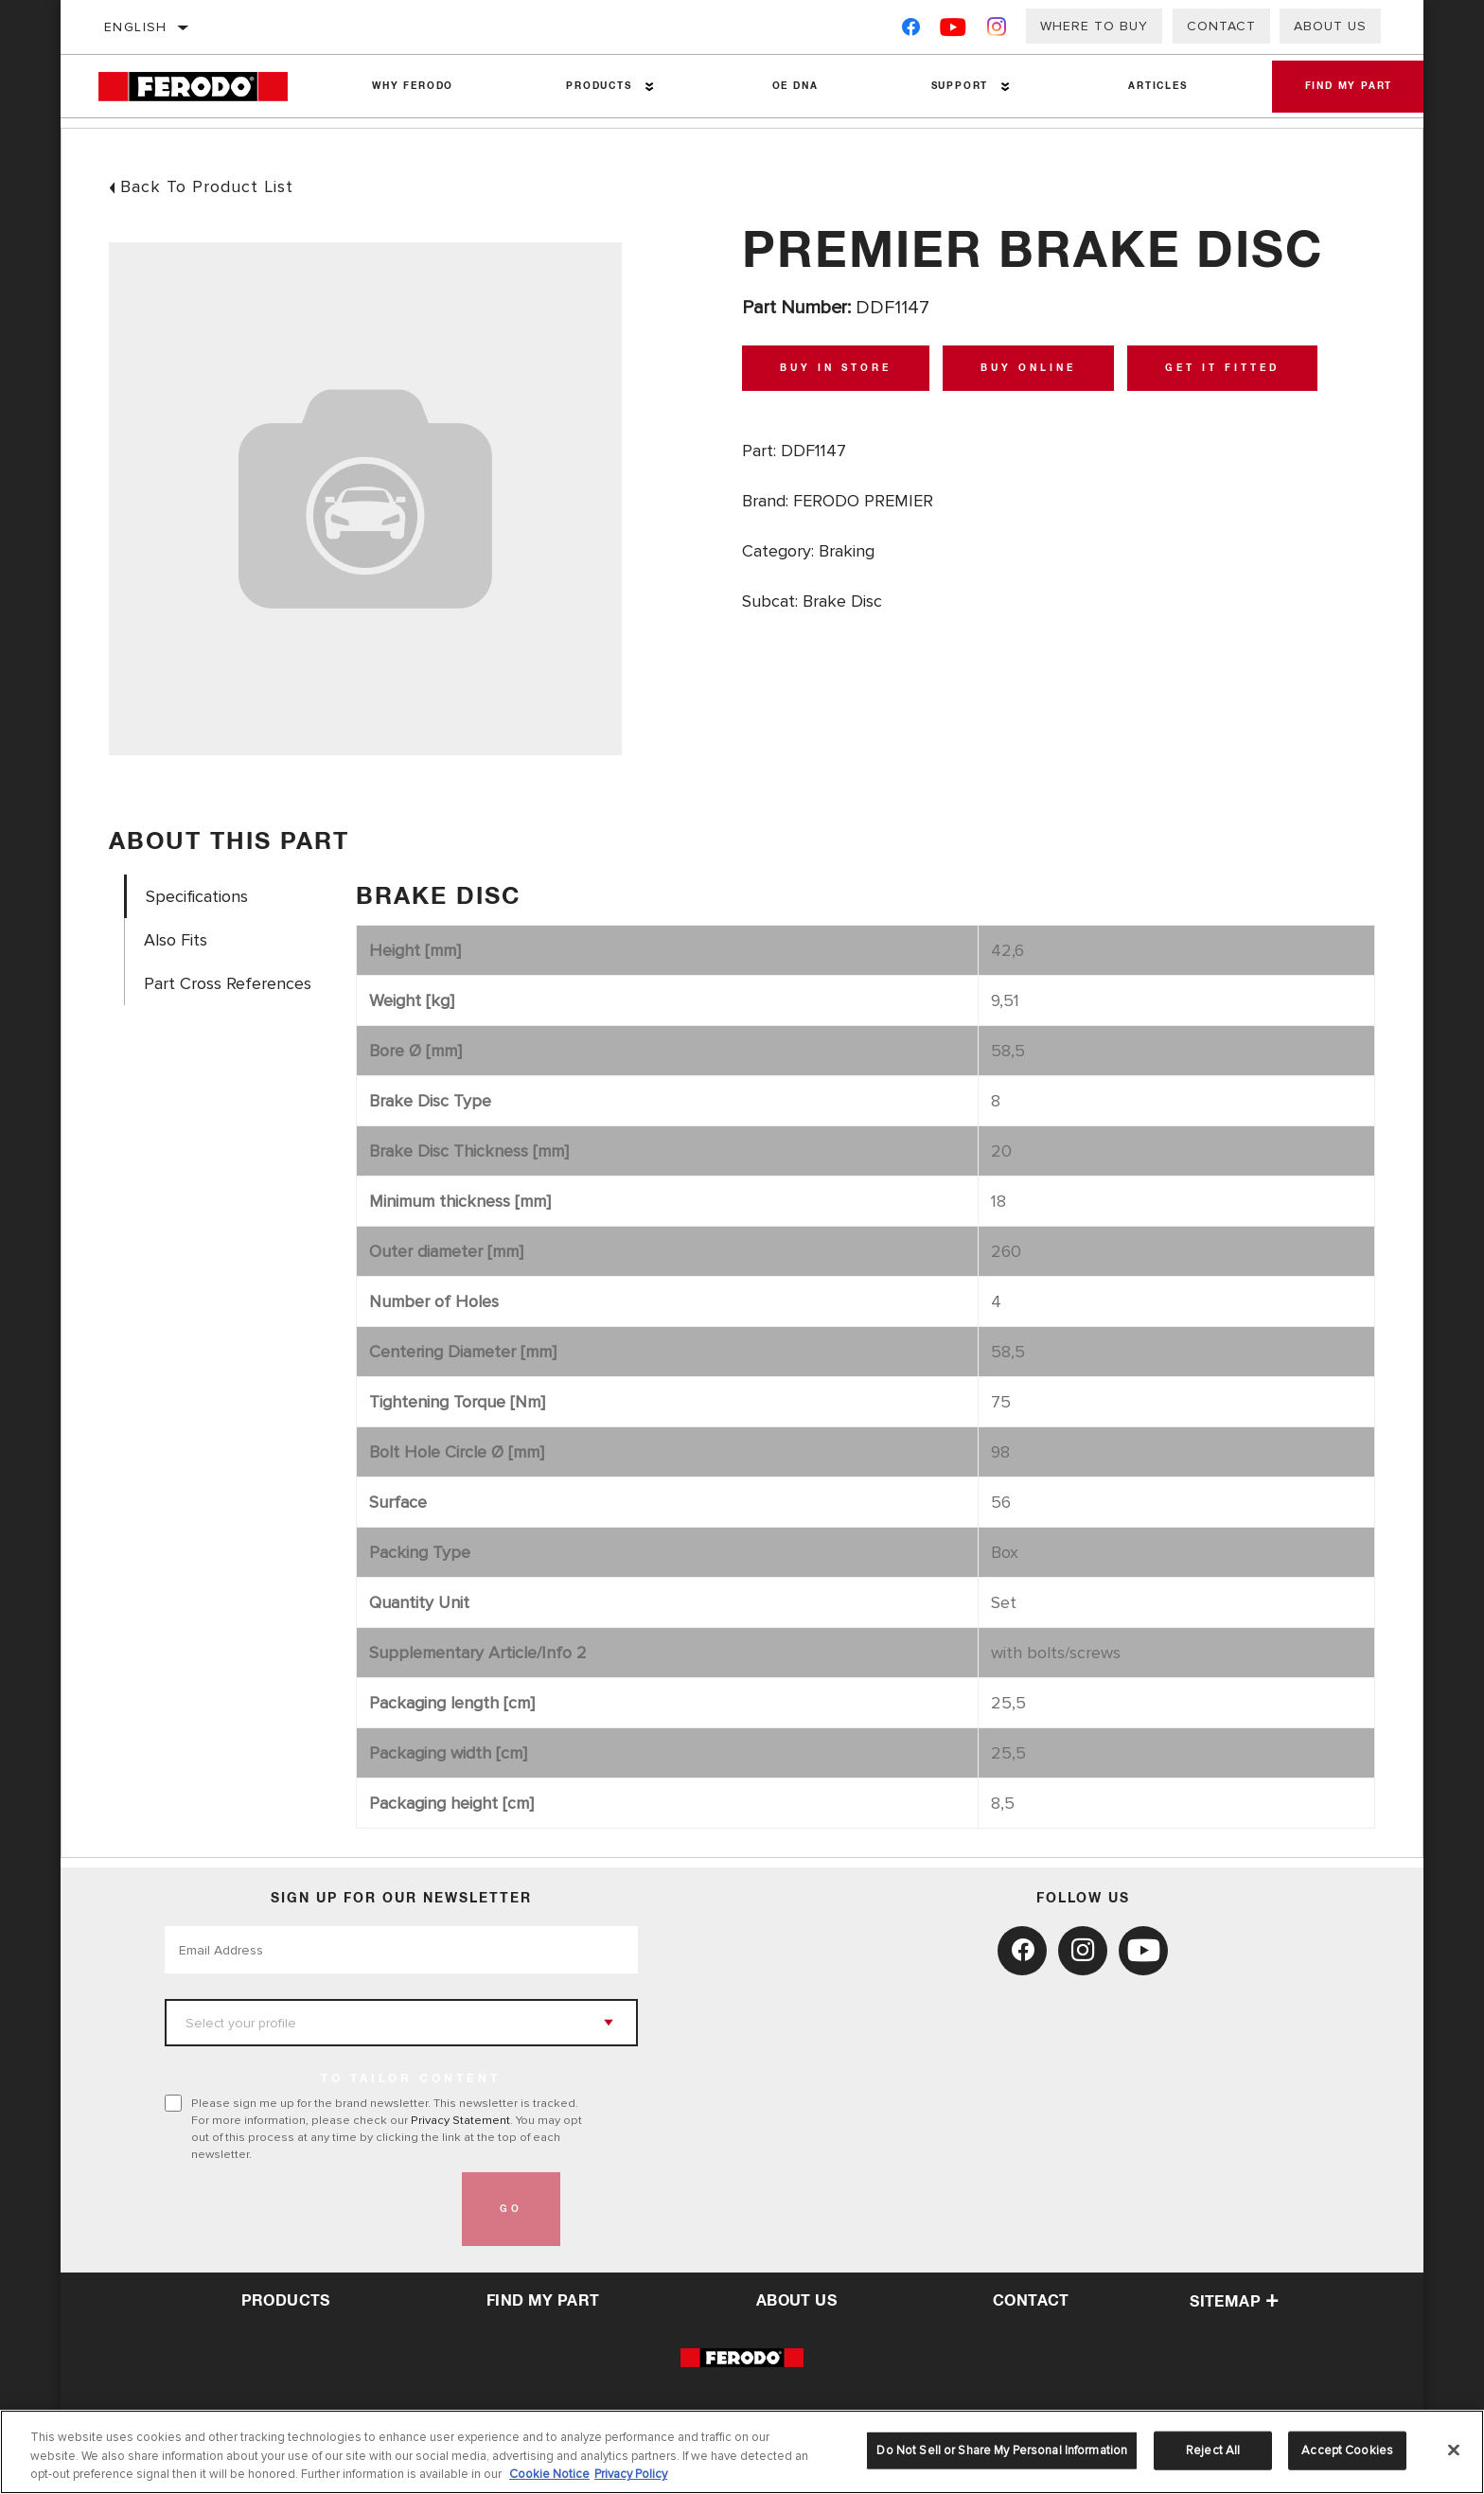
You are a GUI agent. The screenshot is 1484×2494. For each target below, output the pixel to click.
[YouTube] (953, 31)
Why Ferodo (411, 86)
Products (595, 86)
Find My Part (1343, 86)
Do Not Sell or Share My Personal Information (1001, 2449)
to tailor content (411, 2079)
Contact (1221, 26)
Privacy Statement (460, 2120)
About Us (1330, 26)
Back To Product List (206, 186)
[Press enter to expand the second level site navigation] (646, 87)
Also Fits (175, 940)
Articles (1149, 86)
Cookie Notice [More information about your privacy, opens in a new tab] (549, 2474)
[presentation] (308, 2209)
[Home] (206, 86)
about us (796, 2300)
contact (1031, 2300)
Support (952, 86)
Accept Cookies (1347, 2449)
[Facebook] (911, 31)
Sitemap (1234, 2301)
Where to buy (1094, 26)
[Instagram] (997, 31)
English (136, 27)
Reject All (1213, 2449)
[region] (742, 2452)
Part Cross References (227, 984)
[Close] (1454, 2449)
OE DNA (791, 86)
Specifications (197, 897)
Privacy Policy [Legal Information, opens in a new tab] (630, 2474)
